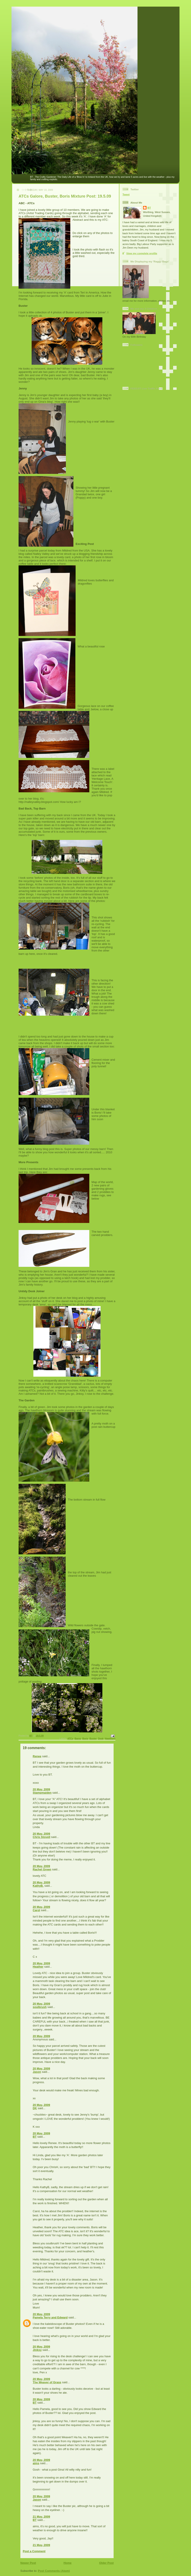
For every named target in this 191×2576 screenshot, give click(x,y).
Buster (93, 1738)
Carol (36, 1910)
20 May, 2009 (41, 1789)
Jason (37, 2071)
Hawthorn (110, 1738)
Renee (37, 1756)
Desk (100, 1738)
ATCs (70, 1738)
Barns (77, 1738)
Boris (85, 1738)
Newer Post (28, 2563)
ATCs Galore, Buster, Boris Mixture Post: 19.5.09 (65, 196)
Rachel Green (42, 1869)
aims (36, 2463)
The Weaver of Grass (47, 2382)
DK (35, 2108)
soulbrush (40, 2007)
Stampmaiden (42, 1792)
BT (34, 2136)
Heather (38, 1966)
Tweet (126, 194)
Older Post (106, 2563)
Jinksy (37, 2350)
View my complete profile (141, 253)
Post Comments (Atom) (54, 2570)
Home (67, 2563)
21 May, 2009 (41, 2516)
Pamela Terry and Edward (50, 2317)
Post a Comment (34, 2551)
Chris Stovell (41, 1837)
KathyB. (38, 1885)
